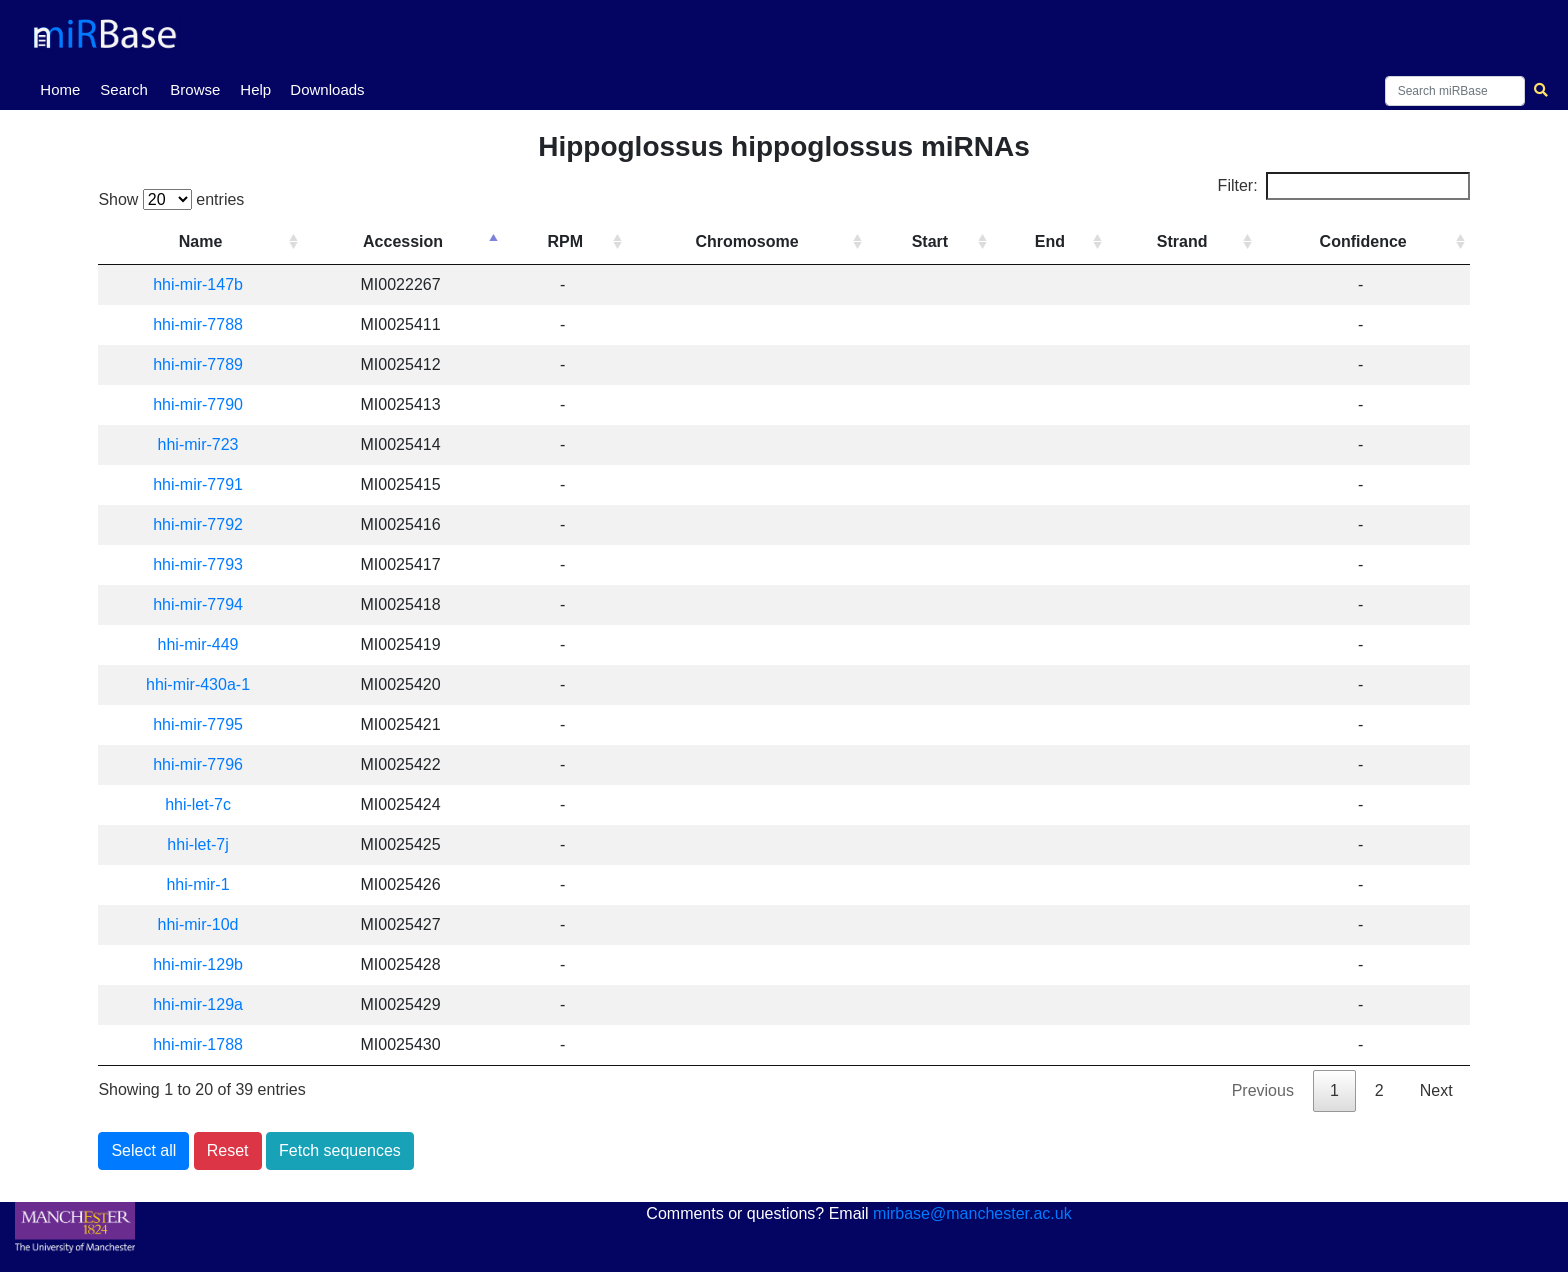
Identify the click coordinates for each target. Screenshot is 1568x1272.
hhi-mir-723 (198, 444)
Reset (228, 1150)
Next (1436, 1090)
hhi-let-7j (198, 844)
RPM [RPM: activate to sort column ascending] (566, 241)
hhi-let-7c (199, 804)
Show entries (171, 199)
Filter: (1344, 186)
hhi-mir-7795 (199, 724)
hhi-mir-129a (199, 1004)
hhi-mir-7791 (199, 484)
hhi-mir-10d (198, 924)
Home (64, 88)
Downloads (327, 89)
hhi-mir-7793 (199, 564)
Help (255, 89)
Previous (1263, 1090)
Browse (195, 89)
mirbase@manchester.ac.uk (972, 1213)
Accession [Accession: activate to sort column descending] (404, 241)
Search (124, 89)
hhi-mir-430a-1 (199, 684)
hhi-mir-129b (199, 964)
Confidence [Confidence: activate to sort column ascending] (1363, 241)
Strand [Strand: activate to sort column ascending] (1182, 241)
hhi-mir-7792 (199, 524)
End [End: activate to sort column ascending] (1050, 241)
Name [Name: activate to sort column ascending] (201, 241)
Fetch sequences (340, 1150)
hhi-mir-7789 (199, 364)
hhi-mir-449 (198, 644)
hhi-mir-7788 (199, 324)
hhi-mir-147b (199, 284)
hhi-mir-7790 (199, 404)
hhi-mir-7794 (199, 604)
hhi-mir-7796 (199, 764)
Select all (143, 1150)
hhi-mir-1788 (199, 1044)
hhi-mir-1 (198, 884)
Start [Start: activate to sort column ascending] (930, 241)
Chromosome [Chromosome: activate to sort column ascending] (747, 241)
